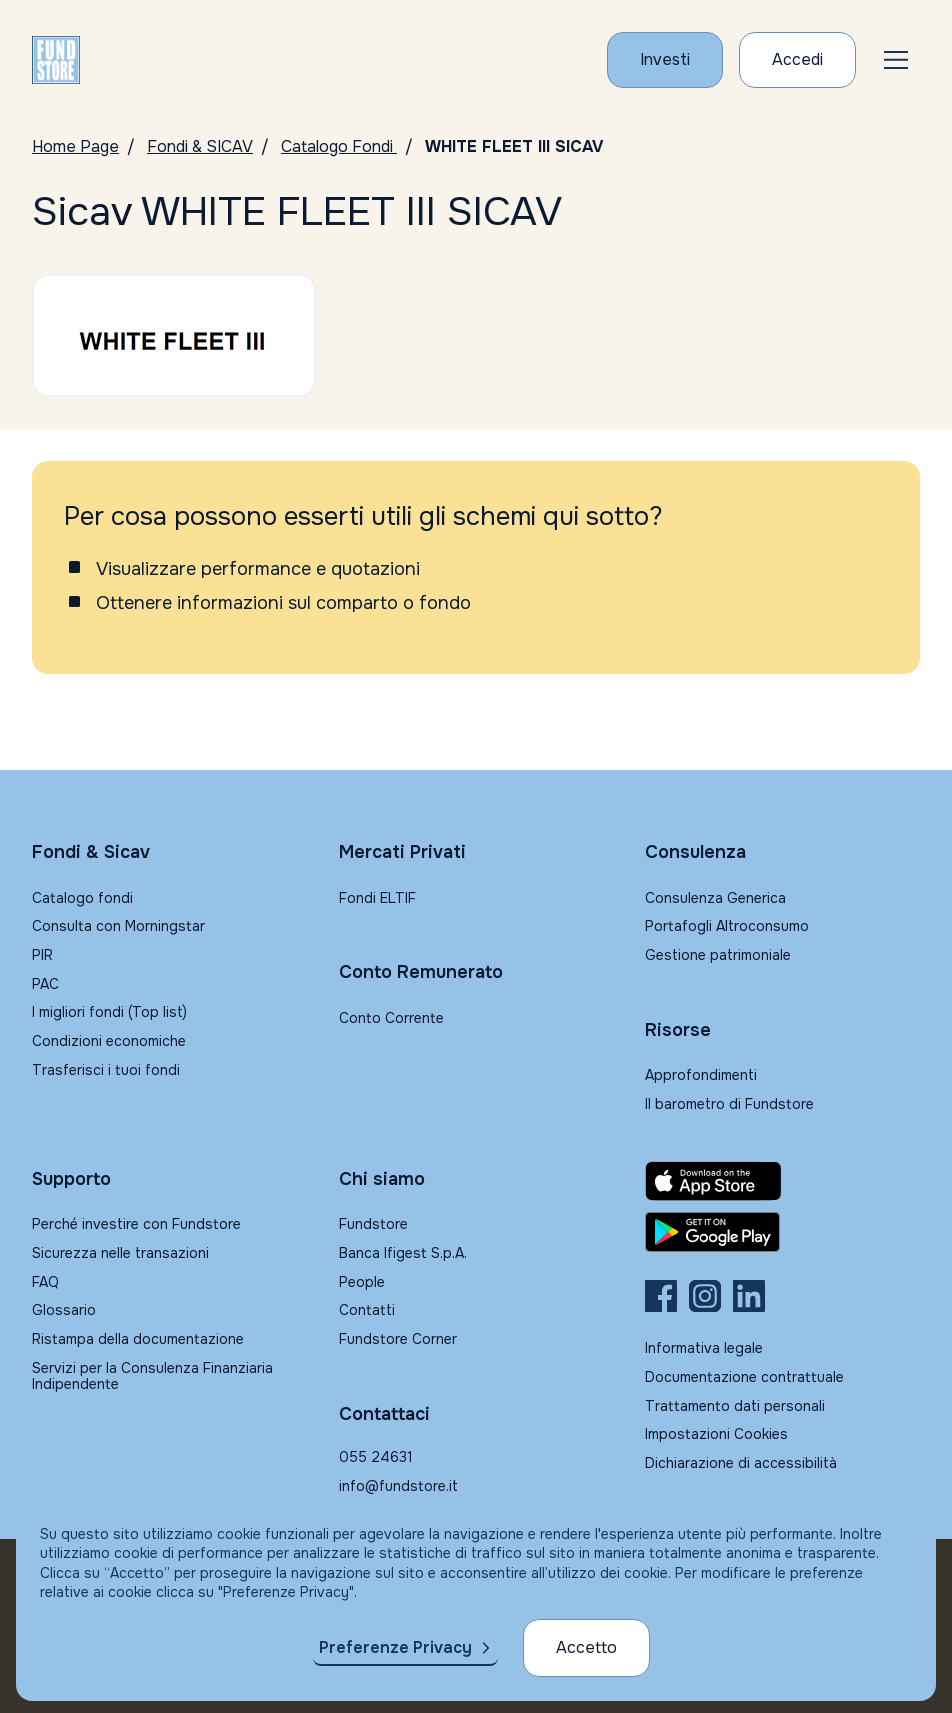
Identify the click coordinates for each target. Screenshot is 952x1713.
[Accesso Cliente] (797, 60)
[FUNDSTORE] (56, 60)
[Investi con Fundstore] (665, 60)
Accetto (586, 1647)
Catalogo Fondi (339, 146)
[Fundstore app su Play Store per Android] (782, 1232)
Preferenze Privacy (395, 1647)
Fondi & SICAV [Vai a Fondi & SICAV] (200, 146)
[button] (896, 60)
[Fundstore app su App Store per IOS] (782, 1181)
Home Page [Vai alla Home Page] (75, 146)
